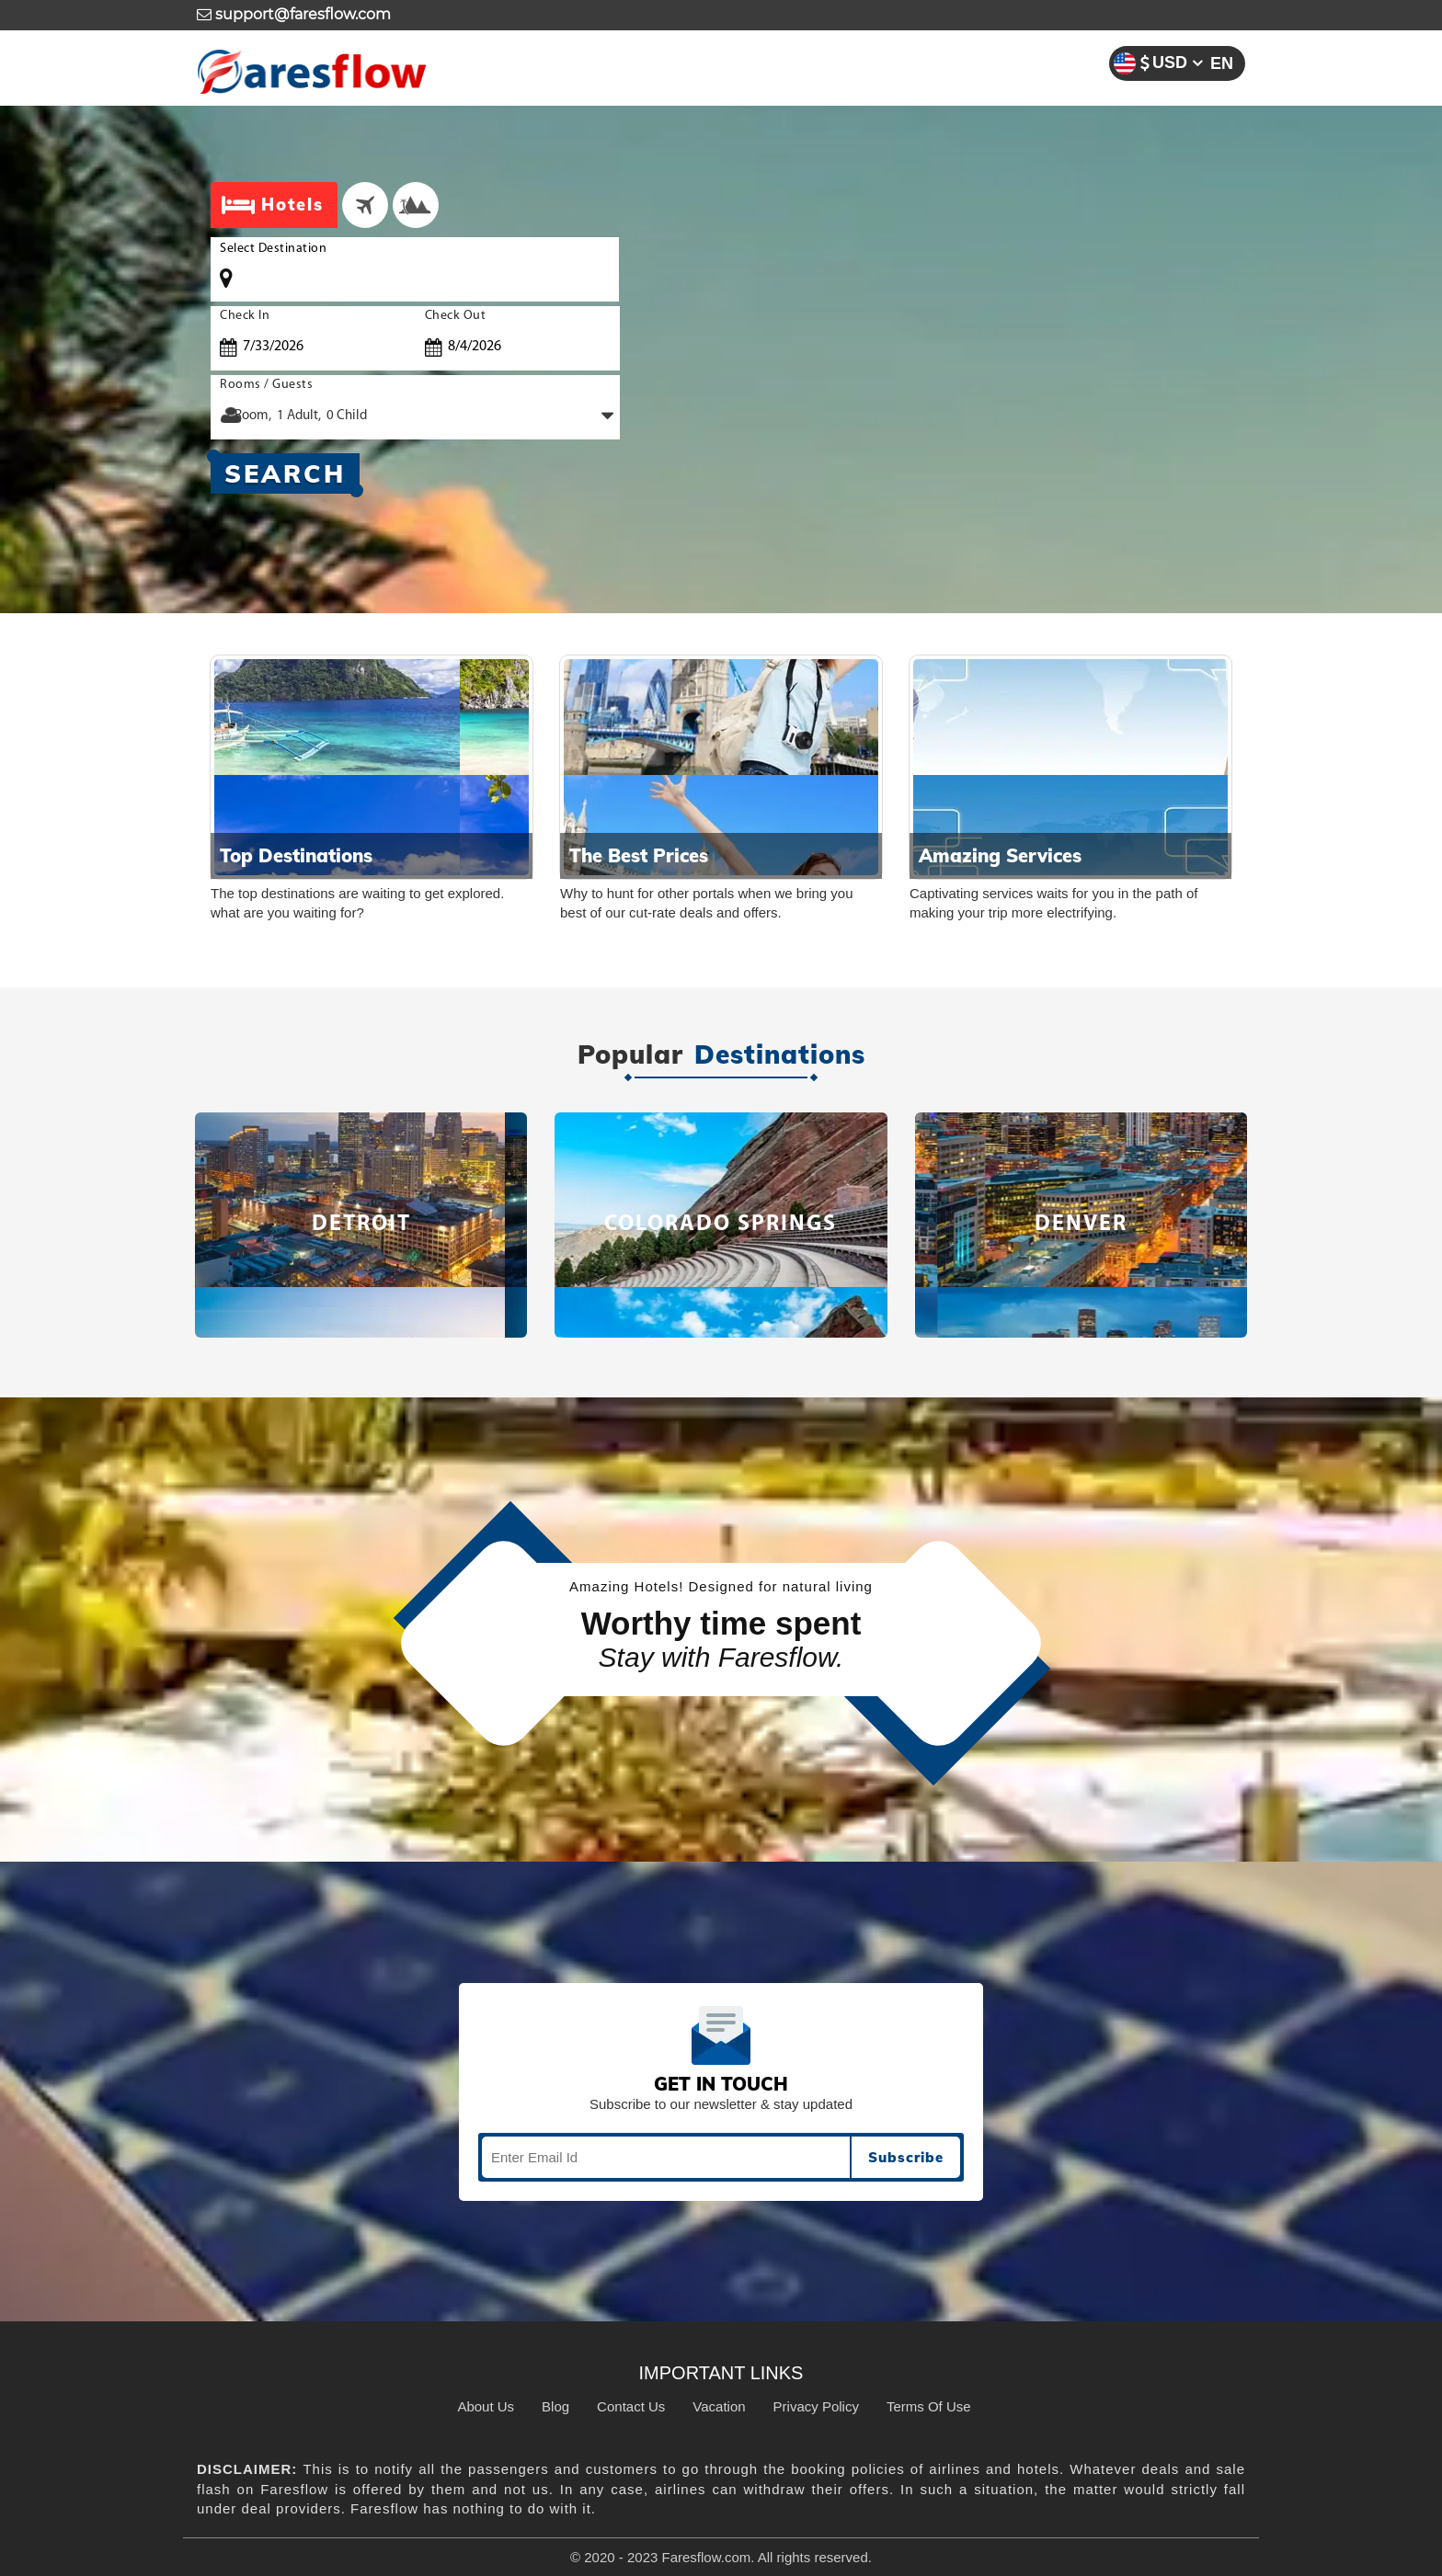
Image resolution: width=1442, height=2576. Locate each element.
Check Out (455, 316)
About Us (485, 2406)
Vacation (718, 2406)
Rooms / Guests (266, 385)
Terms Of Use (929, 2406)
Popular (630, 1055)
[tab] (365, 205)
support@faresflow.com (294, 14)
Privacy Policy (816, 2406)
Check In (244, 316)
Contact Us (631, 2406)
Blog (555, 2406)
